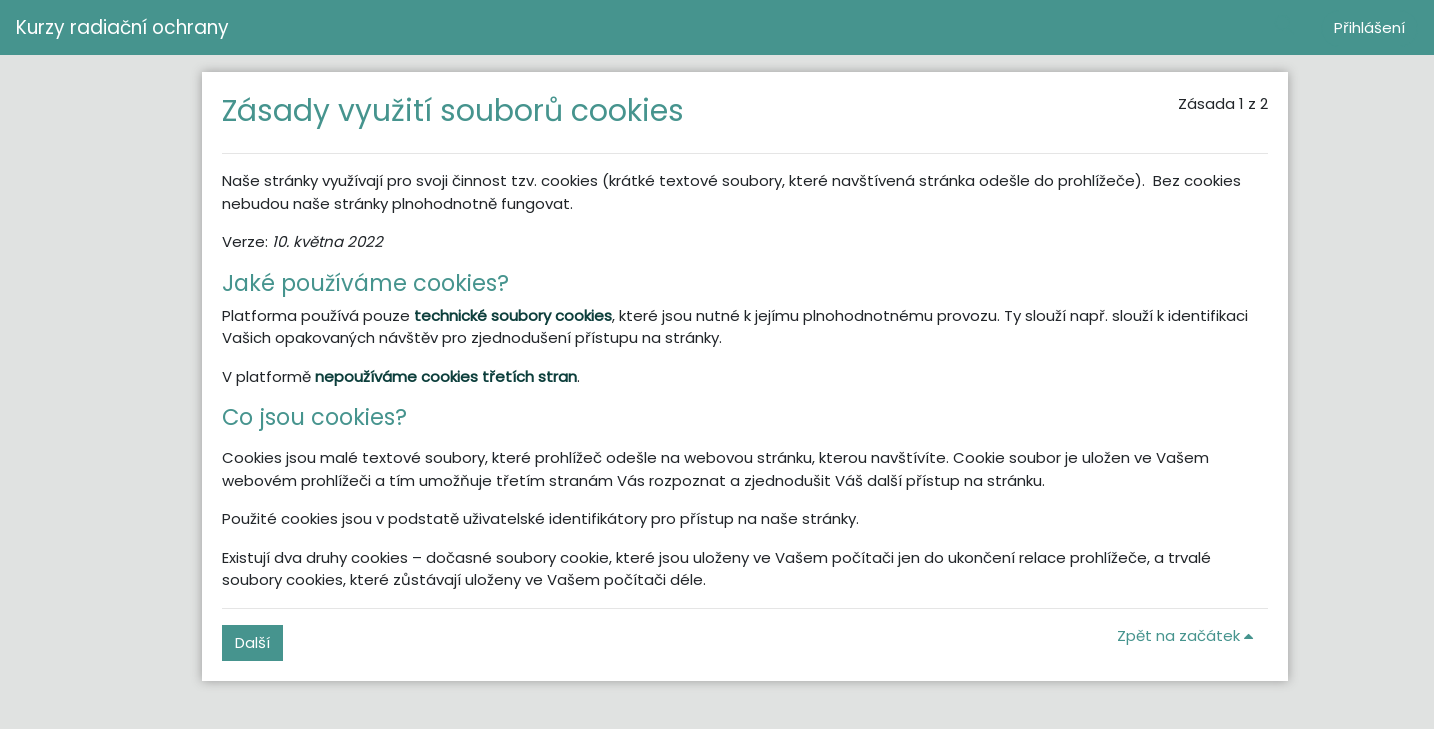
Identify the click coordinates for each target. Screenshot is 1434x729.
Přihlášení (1369, 27)
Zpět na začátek (1188, 635)
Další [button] (252, 642)
